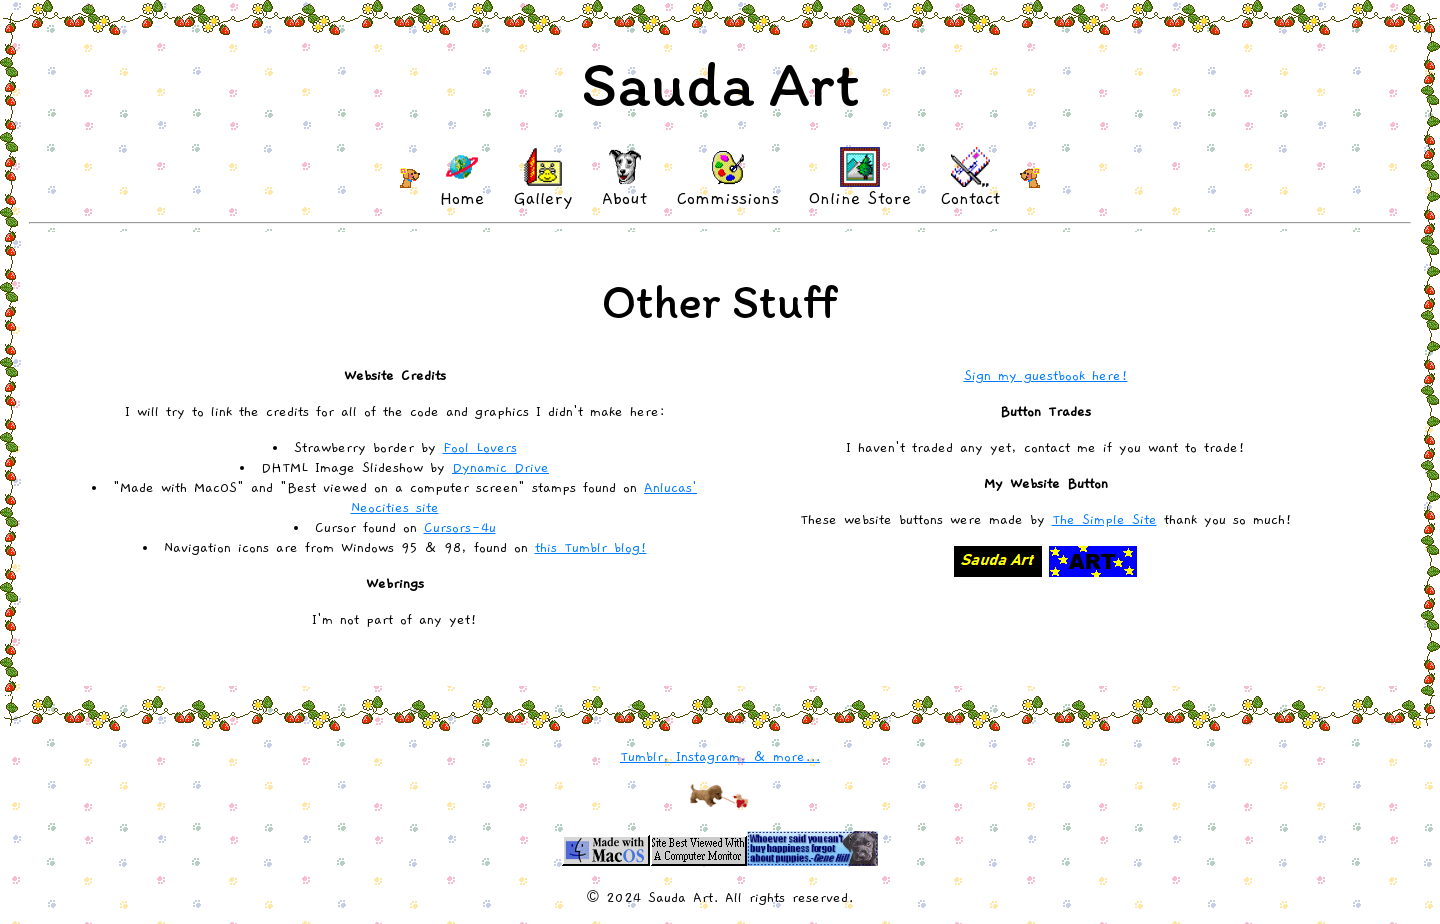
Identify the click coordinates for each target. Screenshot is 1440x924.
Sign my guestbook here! (1046, 376)
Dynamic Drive (500, 468)
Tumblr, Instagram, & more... (720, 757)
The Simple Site (1104, 520)
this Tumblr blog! (591, 548)
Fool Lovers (480, 448)
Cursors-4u (460, 528)
